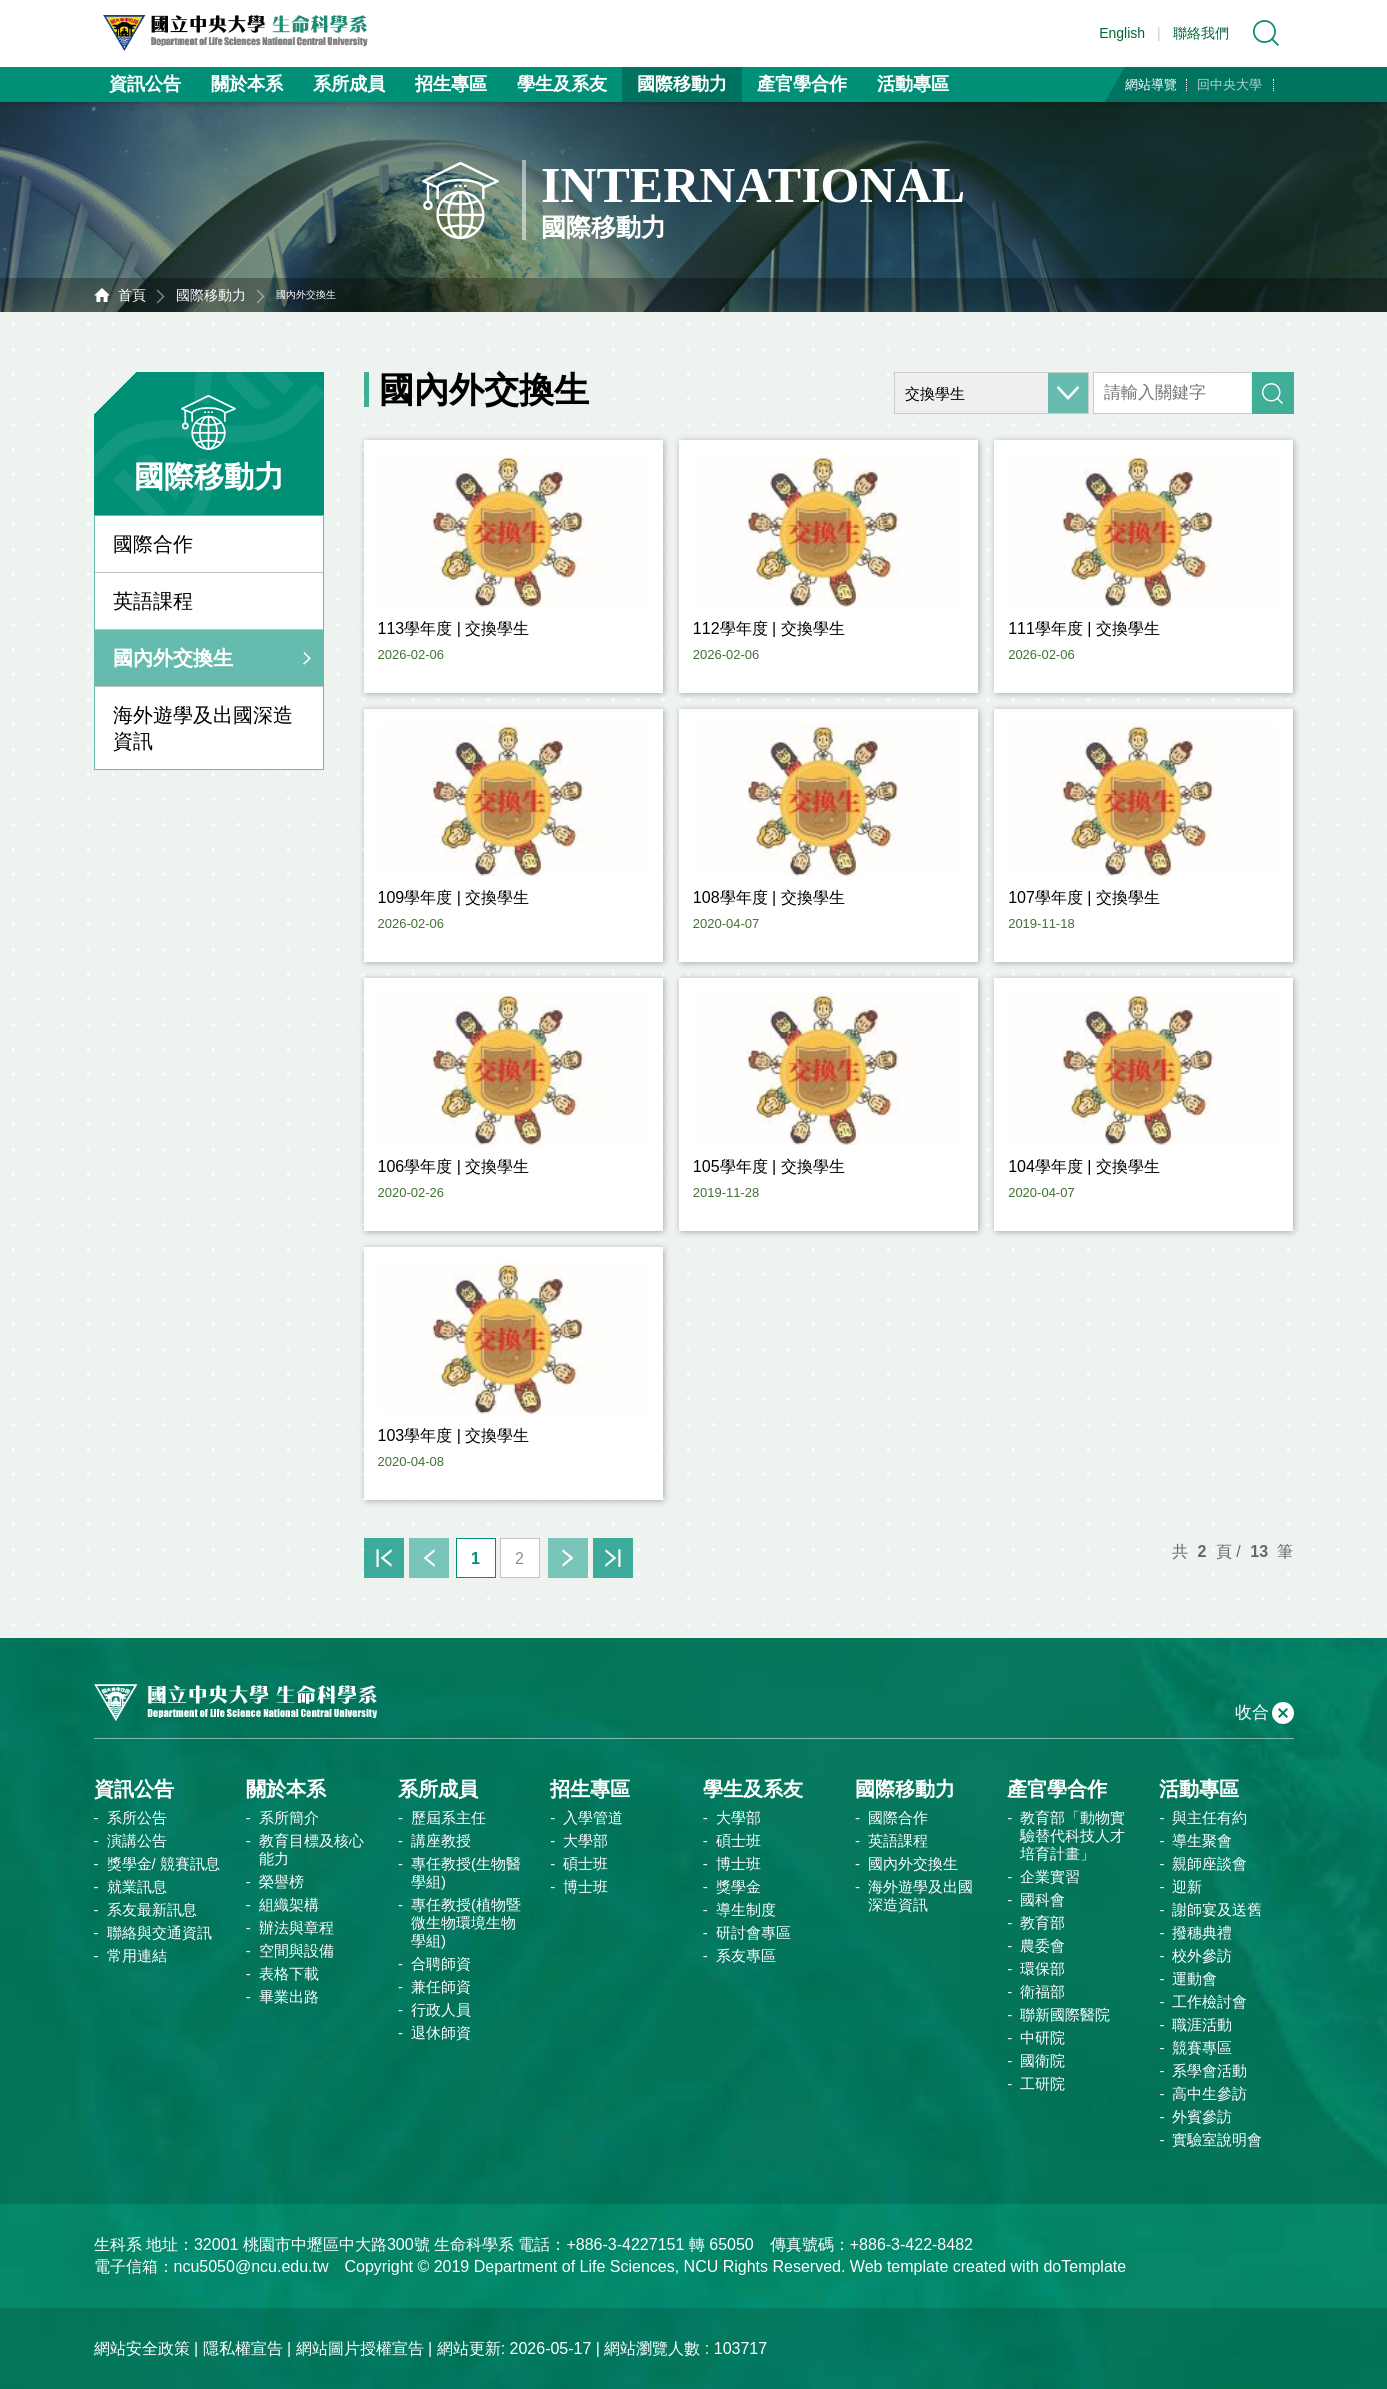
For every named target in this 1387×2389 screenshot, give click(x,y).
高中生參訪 (1209, 2093)
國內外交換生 (173, 658)
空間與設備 (296, 1950)
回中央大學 (1229, 84)
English (1122, 33)
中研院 (1042, 2037)
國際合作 (153, 544)
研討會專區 (753, 1932)
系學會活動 (1209, 2070)
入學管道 (593, 1817)
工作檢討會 (1209, 2001)
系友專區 (746, 1955)
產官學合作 (802, 84)
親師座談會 (1209, 1863)
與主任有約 (1209, 1817)
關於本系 (247, 84)
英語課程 (153, 601)
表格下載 (289, 1973)
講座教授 (441, 1840)
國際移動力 (682, 84)
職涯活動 (1202, 2024)
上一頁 (429, 1558)
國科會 (1042, 1899)
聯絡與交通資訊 (159, 1932)
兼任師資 (441, 1986)
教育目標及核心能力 (311, 1849)
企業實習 (1050, 1876)
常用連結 (137, 1955)
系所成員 (349, 84)
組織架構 (289, 1904)
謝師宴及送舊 (1217, 1909)
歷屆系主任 (448, 1817)
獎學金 (738, 1886)
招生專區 (451, 84)
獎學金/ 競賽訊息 (163, 1863)
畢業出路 (289, 1996)
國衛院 (1042, 2060)
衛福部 (1042, 1991)
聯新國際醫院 (1065, 2014)
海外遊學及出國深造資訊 (203, 728)
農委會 (1042, 1945)
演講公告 (137, 1840)
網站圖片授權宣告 (360, 2348)
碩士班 (585, 1863)
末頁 (613, 1558)
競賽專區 (1202, 2047)
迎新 (1187, 1886)
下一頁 (568, 1558)
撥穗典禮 (1202, 1932)
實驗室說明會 (1217, 2139)
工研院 (1042, 2083)
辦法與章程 (296, 1927)
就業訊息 (137, 1886)
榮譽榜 (281, 1881)
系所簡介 (289, 1817)
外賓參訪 (1202, 2116)
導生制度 (746, 1909)
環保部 (1042, 1968)
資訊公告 (145, 84)
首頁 (132, 295)
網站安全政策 (142, 2348)
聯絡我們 (1201, 33)
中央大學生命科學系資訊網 (245, 33)
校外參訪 (1202, 1955)
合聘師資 (441, 1963)
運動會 (1194, 1978)
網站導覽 (1151, 84)
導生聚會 (1202, 1840)
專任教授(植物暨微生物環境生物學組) (466, 1922)
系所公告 (137, 1817)
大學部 (585, 1840)
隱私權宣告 (243, 2348)
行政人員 (441, 2009)
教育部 (1042, 1922)
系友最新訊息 (152, 1909)
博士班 (585, 1886)
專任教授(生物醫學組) (466, 1872)
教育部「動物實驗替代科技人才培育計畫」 (1072, 1835)
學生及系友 (562, 84)
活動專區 (913, 84)
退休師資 (441, 2032)
